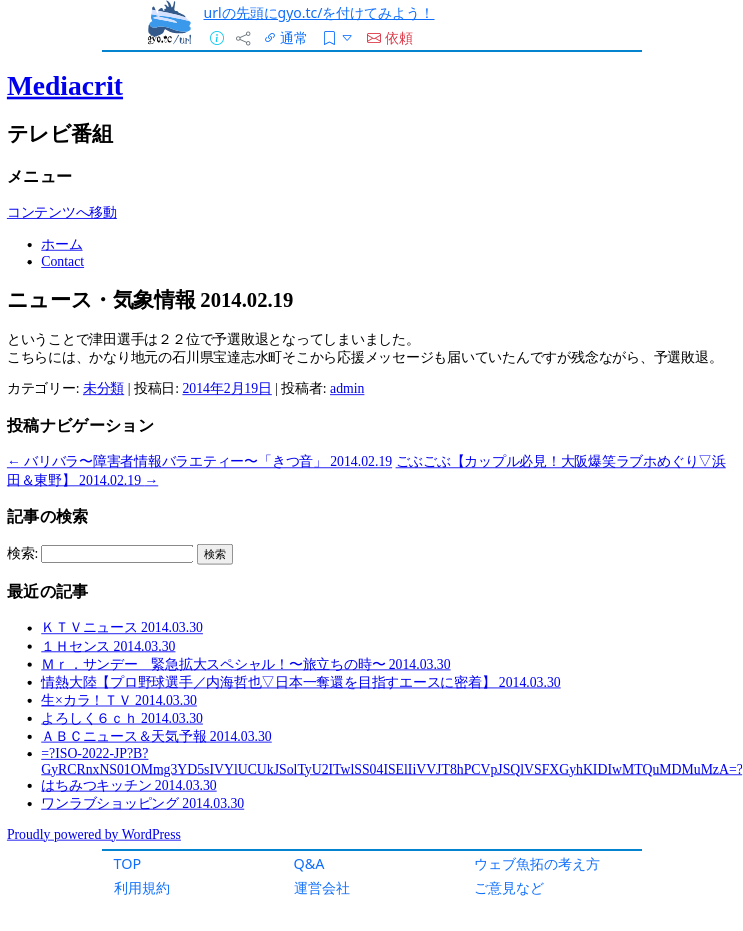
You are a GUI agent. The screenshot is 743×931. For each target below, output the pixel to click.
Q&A (309, 863)
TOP (128, 863)
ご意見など (509, 887)
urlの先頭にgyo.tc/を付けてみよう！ (319, 12)
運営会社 (322, 887)
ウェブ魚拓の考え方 (537, 863)
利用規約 (142, 887)
